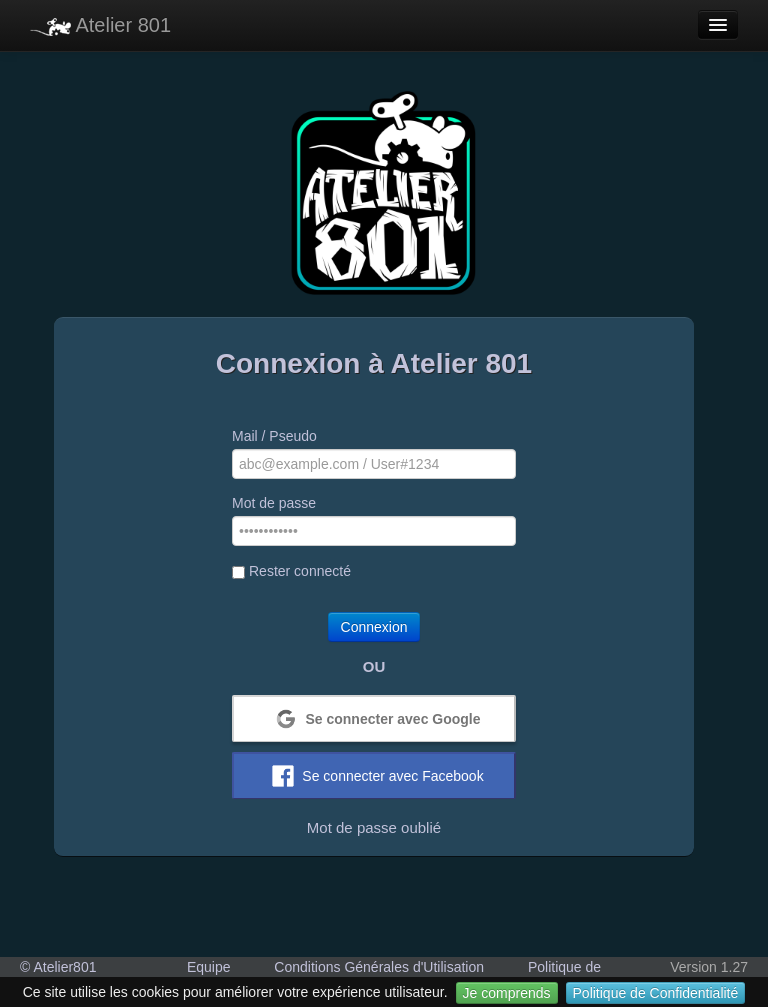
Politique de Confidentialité (656, 993)
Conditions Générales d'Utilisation (379, 967)
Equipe (209, 967)
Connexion (374, 627)
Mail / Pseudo (274, 436)
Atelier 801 (100, 25)
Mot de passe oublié (374, 827)
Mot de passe (274, 503)
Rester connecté (291, 571)
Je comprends (507, 993)
